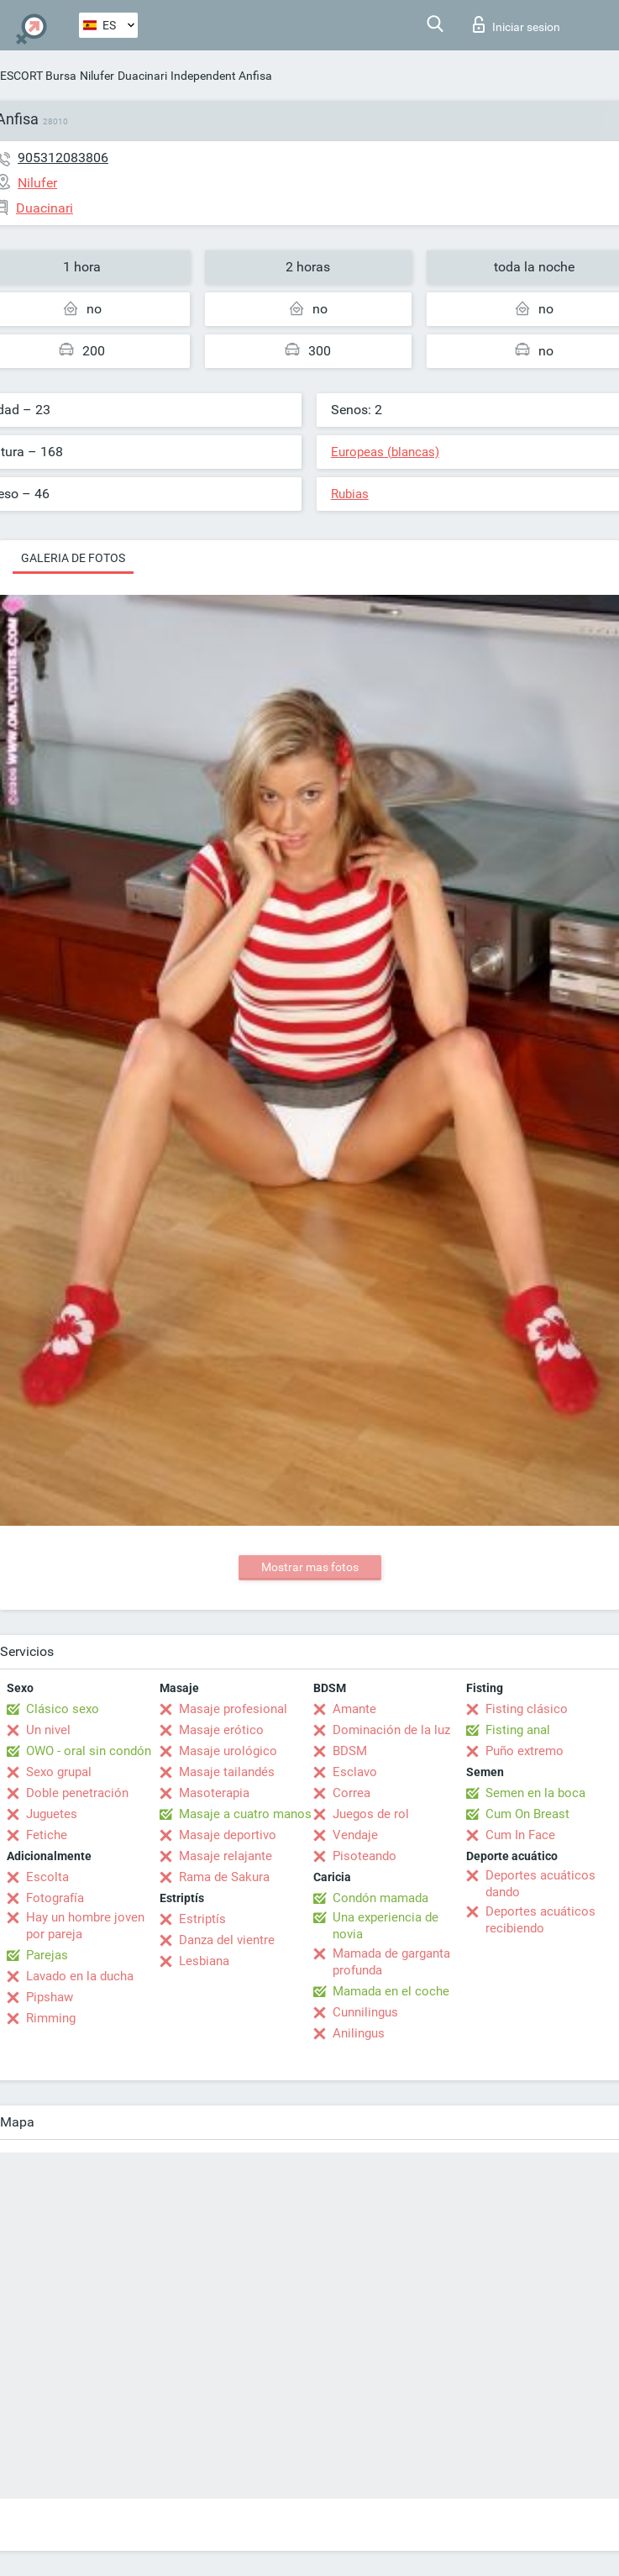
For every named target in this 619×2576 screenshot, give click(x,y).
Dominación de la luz (391, 1729)
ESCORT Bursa (38, 75)
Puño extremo (524, 1751)
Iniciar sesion (516, 24)
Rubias (350, 494)
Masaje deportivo (227, 1835)
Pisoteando (364, 1856)
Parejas (47, 1955)
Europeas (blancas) (385, 452)
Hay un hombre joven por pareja (85, 1926)
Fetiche (46, 1835)
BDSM (350, 1751)
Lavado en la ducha (80, 1976)
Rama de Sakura (224, 1877)
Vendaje (355, 1835)
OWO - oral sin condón (88, 1751)
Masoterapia (214, 1793)
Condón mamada (380, 1898)
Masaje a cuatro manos (245, 1814)
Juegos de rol (371, 1814)
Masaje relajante (225, 1856)
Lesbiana (204, 1961)
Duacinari (142, 75)
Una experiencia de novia (385, 1926)
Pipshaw (49, 1997)
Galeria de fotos (73, 558)
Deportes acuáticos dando (540, 1884)
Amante (354, 1708)
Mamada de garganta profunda (391, 1962)
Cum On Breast (527, 1814)
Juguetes (51, 1814)
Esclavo (355, 1772)
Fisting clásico (526, 1708)
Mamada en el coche (391, 1991)
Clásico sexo (62, 1708)
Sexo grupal (59, 1772)
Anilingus (359, 2033)
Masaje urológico (228, 1751)
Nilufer (97, 75)
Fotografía (55, 1898)
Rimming (51, 2018)
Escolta (47, 1877)
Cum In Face (520, 1835)
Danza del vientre (227, 1940)
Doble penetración (77, 1793)
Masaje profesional (233, 1708)
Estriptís (202, 1919)
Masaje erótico (221, 1729)
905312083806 (63, 158)
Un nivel (48, 1729)
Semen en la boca (535, 1793)
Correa (351, 1793)
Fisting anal (517, 1729)
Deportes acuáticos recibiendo (540, 1920)
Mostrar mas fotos (310, 1567)
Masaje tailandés (227, 1772)
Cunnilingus (365, 2012)
